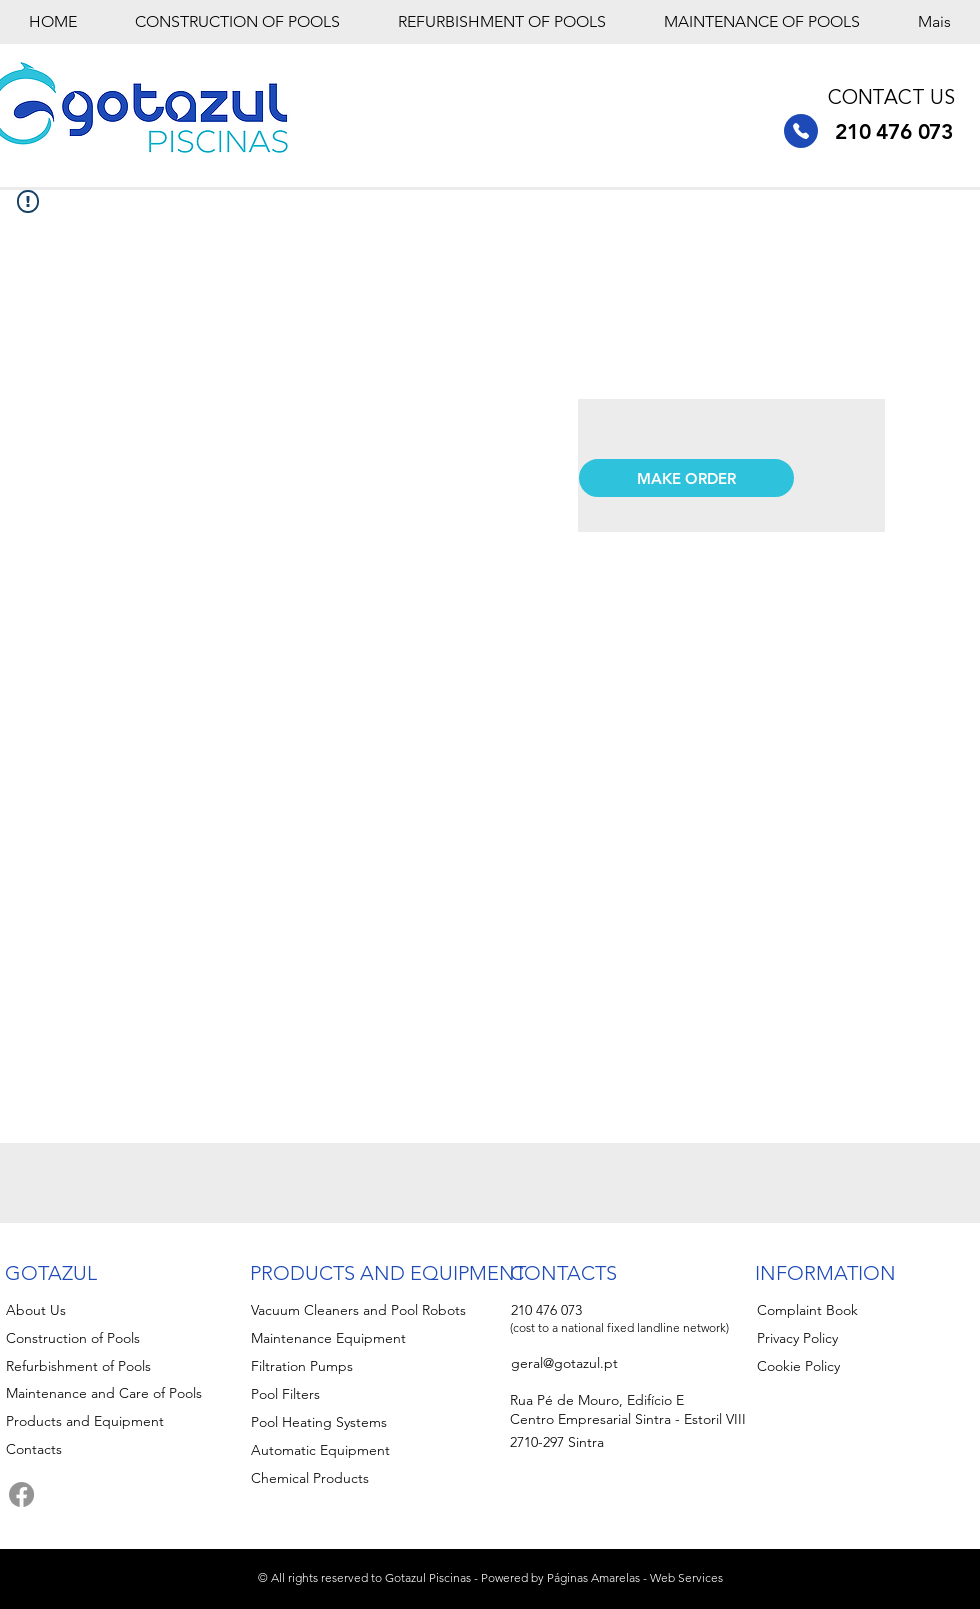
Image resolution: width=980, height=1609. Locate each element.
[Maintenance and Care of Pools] (116, 1393)
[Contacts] (98, 1449)
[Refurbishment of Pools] (122, 1366)
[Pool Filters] (367, 1394)
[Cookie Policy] (849, 1366)
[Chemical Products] (367, 1478)
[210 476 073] (801, 131)
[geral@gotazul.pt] (603, 1363)
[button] (686, 478)
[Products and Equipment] (116, 1421)
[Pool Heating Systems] (367, 1422)
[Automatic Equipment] (367, 1450)
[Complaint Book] (849, 1310)
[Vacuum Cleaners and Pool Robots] (387, 1310)
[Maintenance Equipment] (367, 1338)
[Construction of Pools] (122, 1338)
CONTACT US (891, 99)
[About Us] (98, 1310)
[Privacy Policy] (849, 1338)
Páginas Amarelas (593, 1577)
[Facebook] (21, 1494)
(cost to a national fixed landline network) (619, 1327)
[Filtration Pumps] (367, 1366)
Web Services (686, 1577)
